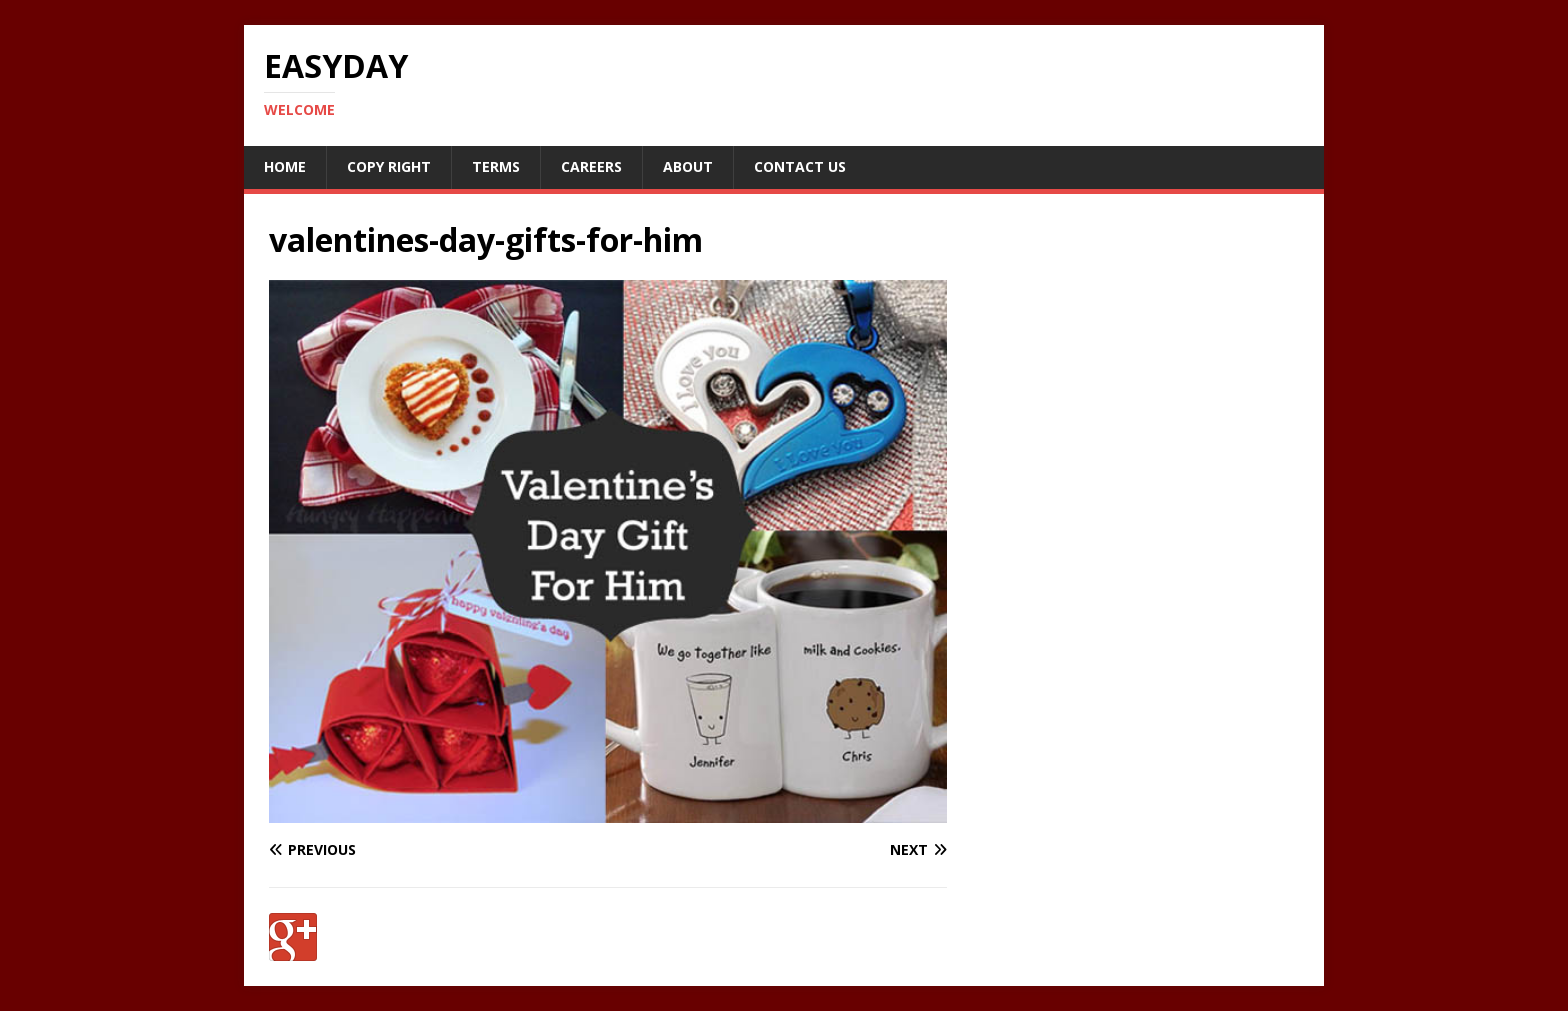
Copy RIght (389, 166)
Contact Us (800, 166)
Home (285, 166)
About (688, 166)
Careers (591, 166)
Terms (496, 166)
